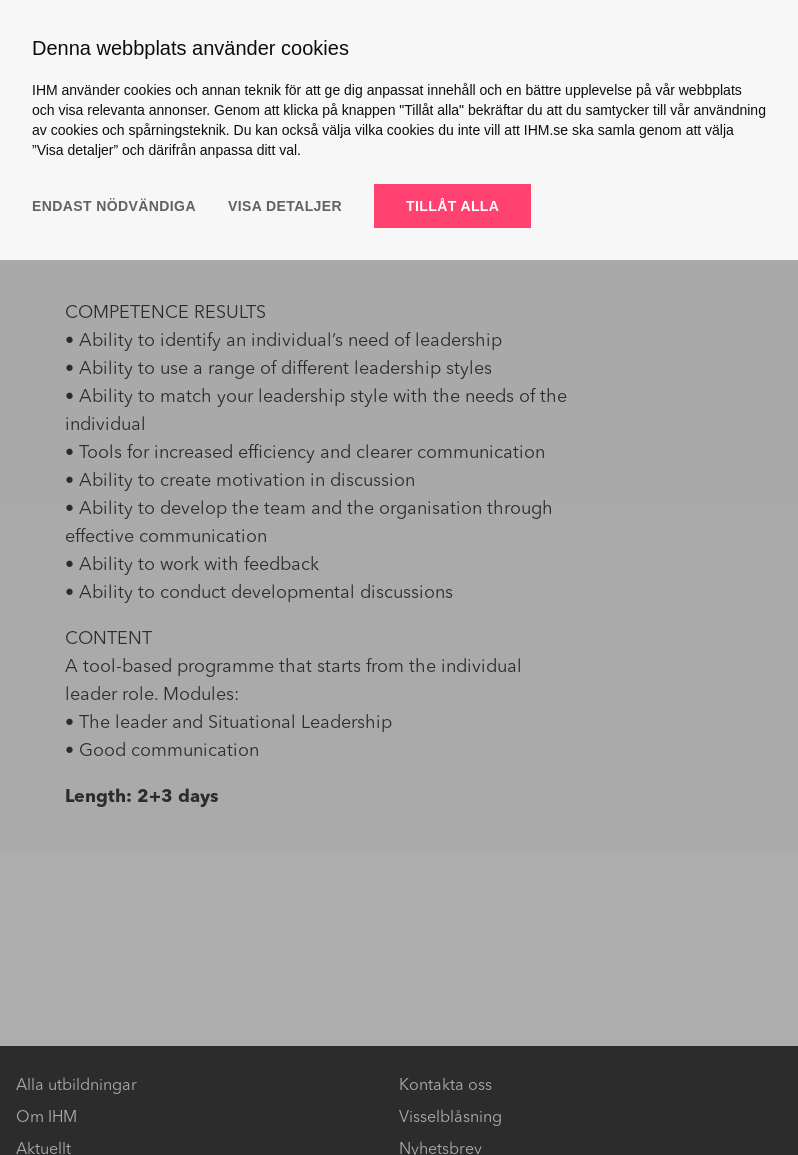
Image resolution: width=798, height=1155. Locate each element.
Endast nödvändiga (114, 206)
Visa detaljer (285, 206)
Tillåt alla (452, 206)
